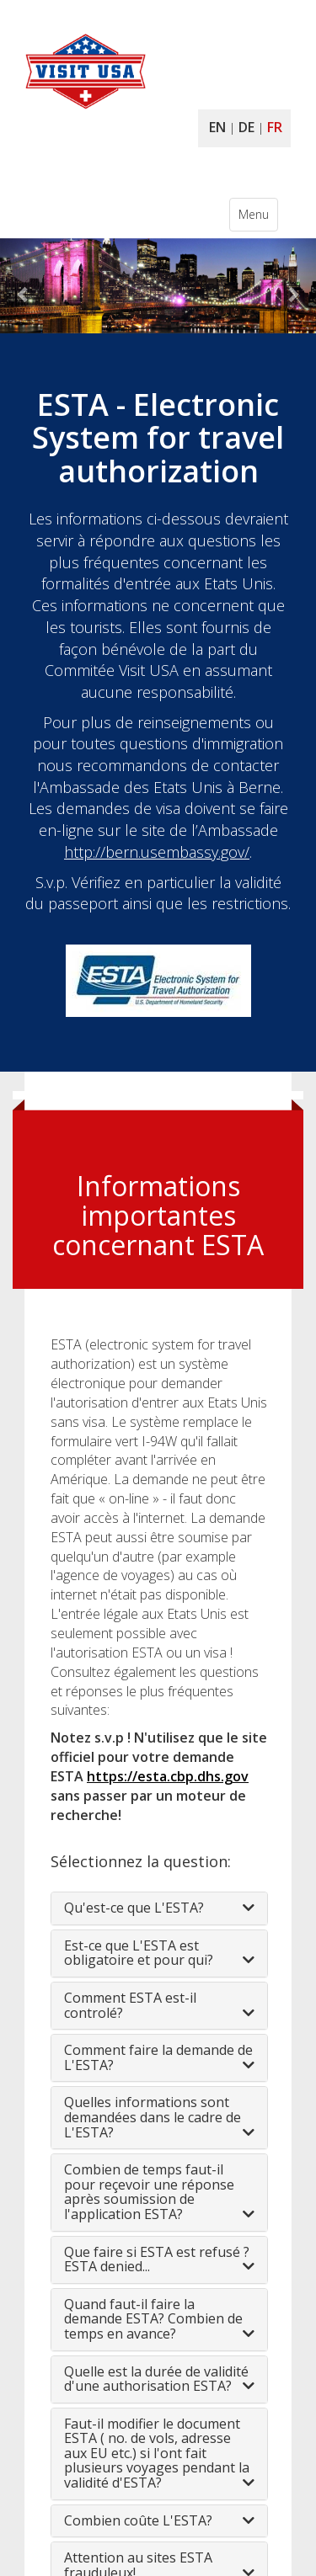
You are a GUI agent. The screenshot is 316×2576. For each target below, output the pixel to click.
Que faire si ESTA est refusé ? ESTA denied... (156, 2259)
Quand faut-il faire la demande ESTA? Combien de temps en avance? (153, 2319)
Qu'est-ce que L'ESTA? (134, 1907)
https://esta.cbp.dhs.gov (168, 1776)
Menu (258, 218)
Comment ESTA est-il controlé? (130, 2005)
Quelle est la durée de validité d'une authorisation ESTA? (156, 2379)
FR (274, 127)
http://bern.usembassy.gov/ (156, 852)
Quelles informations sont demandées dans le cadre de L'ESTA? (152, 2117)
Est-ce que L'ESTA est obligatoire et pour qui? (138, 1953)
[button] (23, 285)
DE (246, 127)
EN (217, 127)
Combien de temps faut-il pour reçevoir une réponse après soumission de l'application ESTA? (149, 2191)
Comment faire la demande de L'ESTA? (158, 2057)
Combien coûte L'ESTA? (138, 2520)
